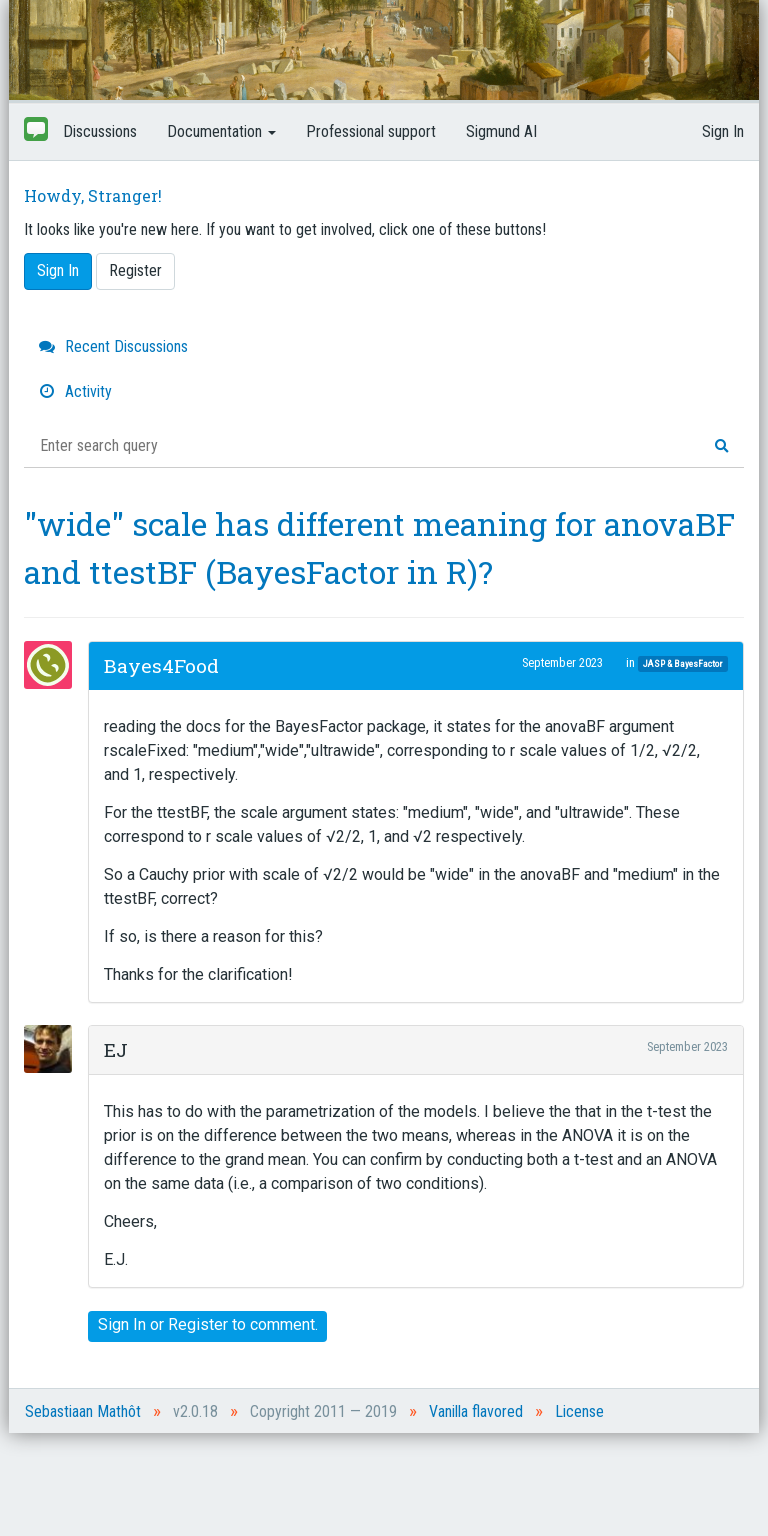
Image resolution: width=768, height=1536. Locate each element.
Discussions (100, 131)
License (579, 1411)
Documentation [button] (221, 131)
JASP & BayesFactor (682, 663)
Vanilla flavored (476, 1411)
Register (135, 270)
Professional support (371, 131)
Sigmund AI (501, 131)
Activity (75, 391)
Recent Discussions (113, 346)
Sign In (723, 131)
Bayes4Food (161, 665)
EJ (116, 1049)
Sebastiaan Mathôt (83, 1411)
